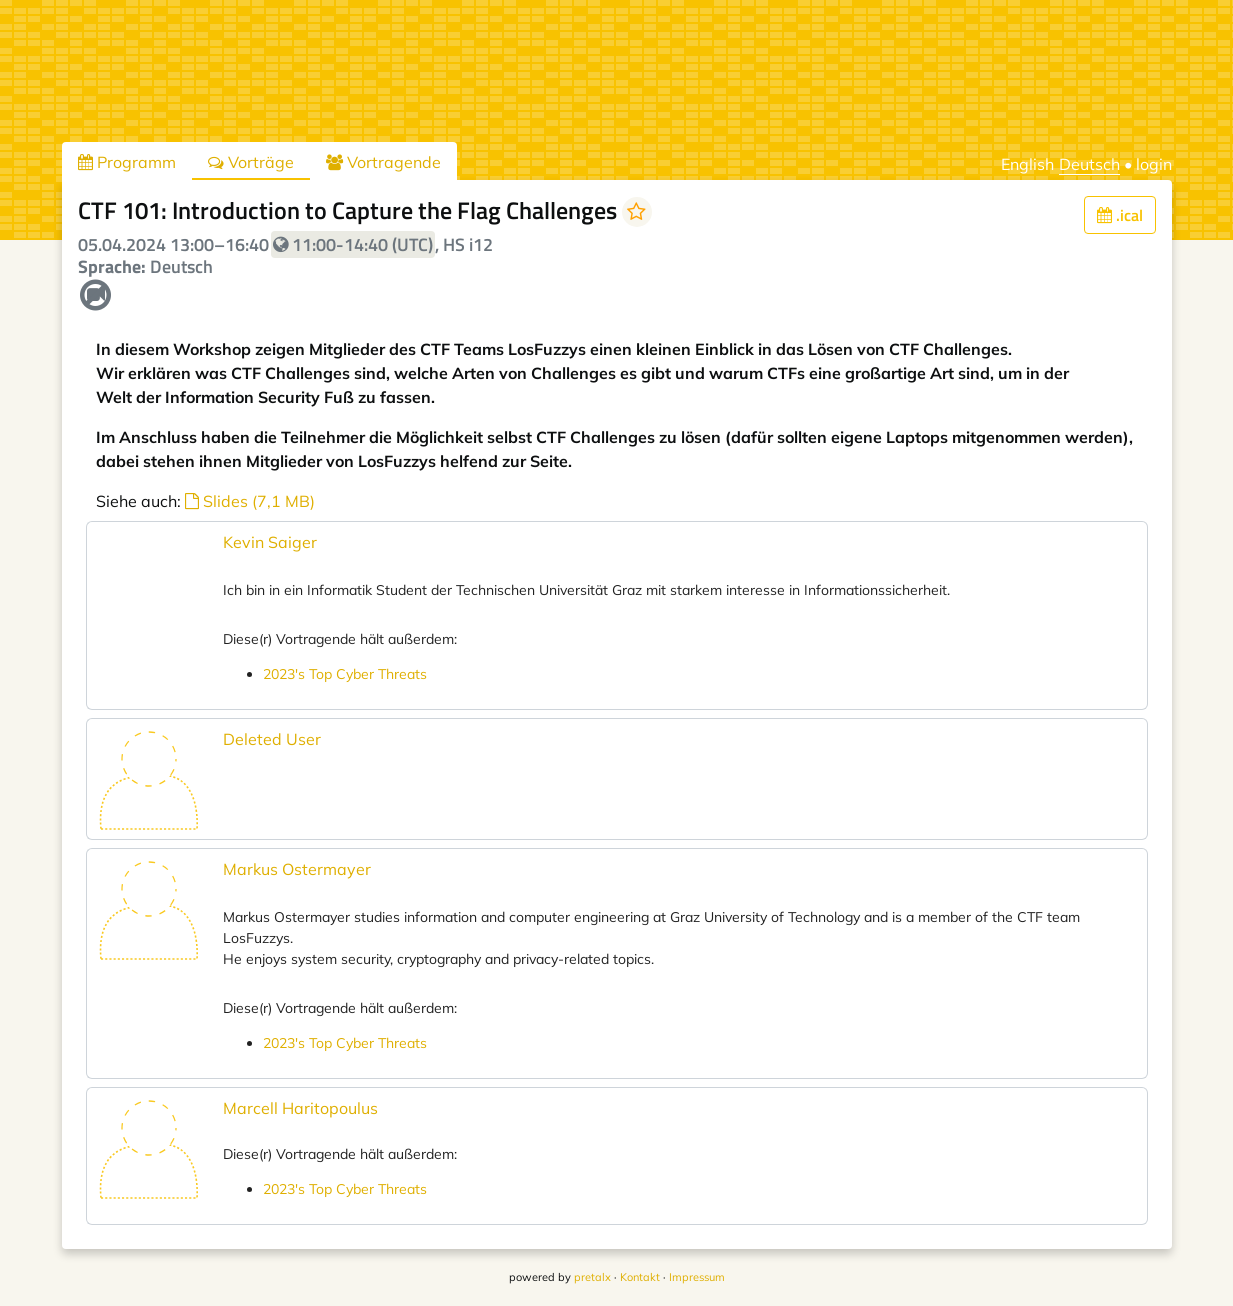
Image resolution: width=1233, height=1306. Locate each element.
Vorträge (251, 162)
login (1154, 164)
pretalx (592, 1277)
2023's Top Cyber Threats (345, 674)
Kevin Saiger (270, 542)
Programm (127, 162)
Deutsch (1089, 164)
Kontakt (640, 1277)
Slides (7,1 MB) (250, 501)
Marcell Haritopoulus (300, 1108)
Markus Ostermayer (297, 869)
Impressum (697, 1277)
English (1027, 164)
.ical (1120, 215)
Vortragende (383, 162)
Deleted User (272, 739)
